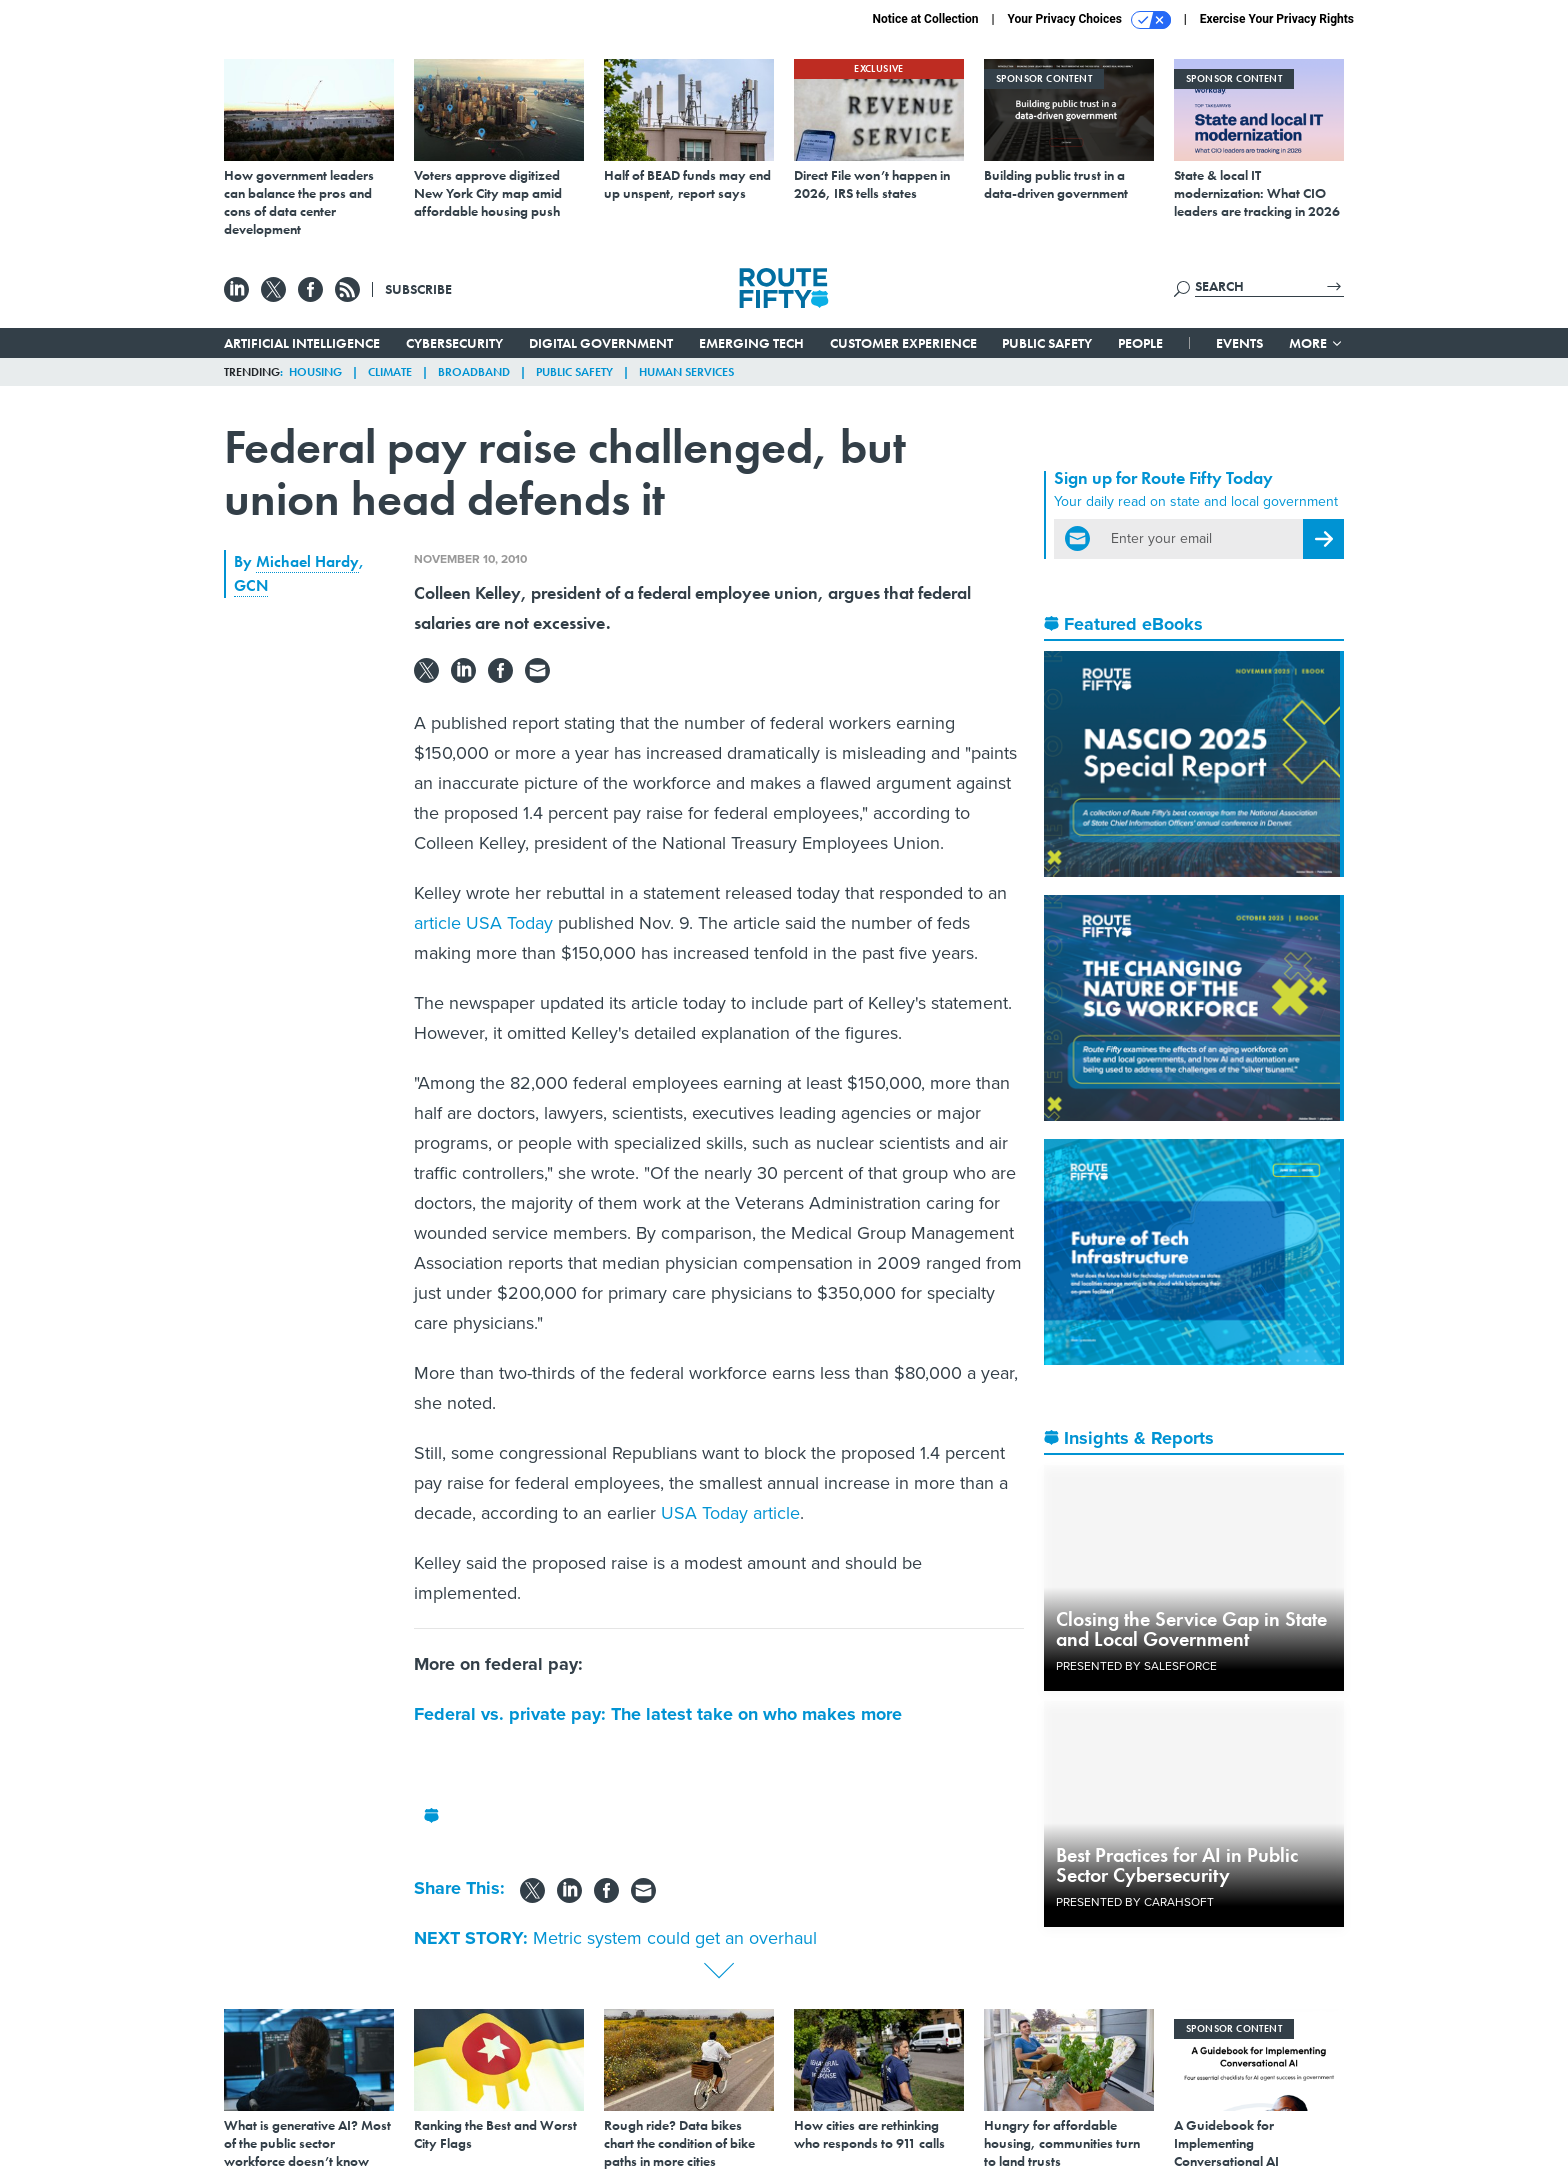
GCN (251, 585)
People (1140, 343)
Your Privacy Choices (1089, 20)
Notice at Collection (925, 19)
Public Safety (1047, 343)
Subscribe (418, 289)
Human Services (686, 372)
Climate (390, 372)
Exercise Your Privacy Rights (1277, 19)
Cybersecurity (454, 343)
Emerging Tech (751, 343)
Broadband (474, 372)
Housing (315, 372)
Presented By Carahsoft (1135, 1902)
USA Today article (730, 1513)
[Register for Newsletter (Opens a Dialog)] (1323, 539)
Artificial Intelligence (302, 343)
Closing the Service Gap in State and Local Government (1191, 1629)
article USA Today (483, 923)
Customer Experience (903, 343)
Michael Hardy (307, 561)
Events (1239, 343)
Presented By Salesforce (1136, 1666)
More (1316, 343)
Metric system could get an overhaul (675, 1938)
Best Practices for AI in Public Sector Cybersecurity (1177, 1865)
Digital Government (601, 343)
